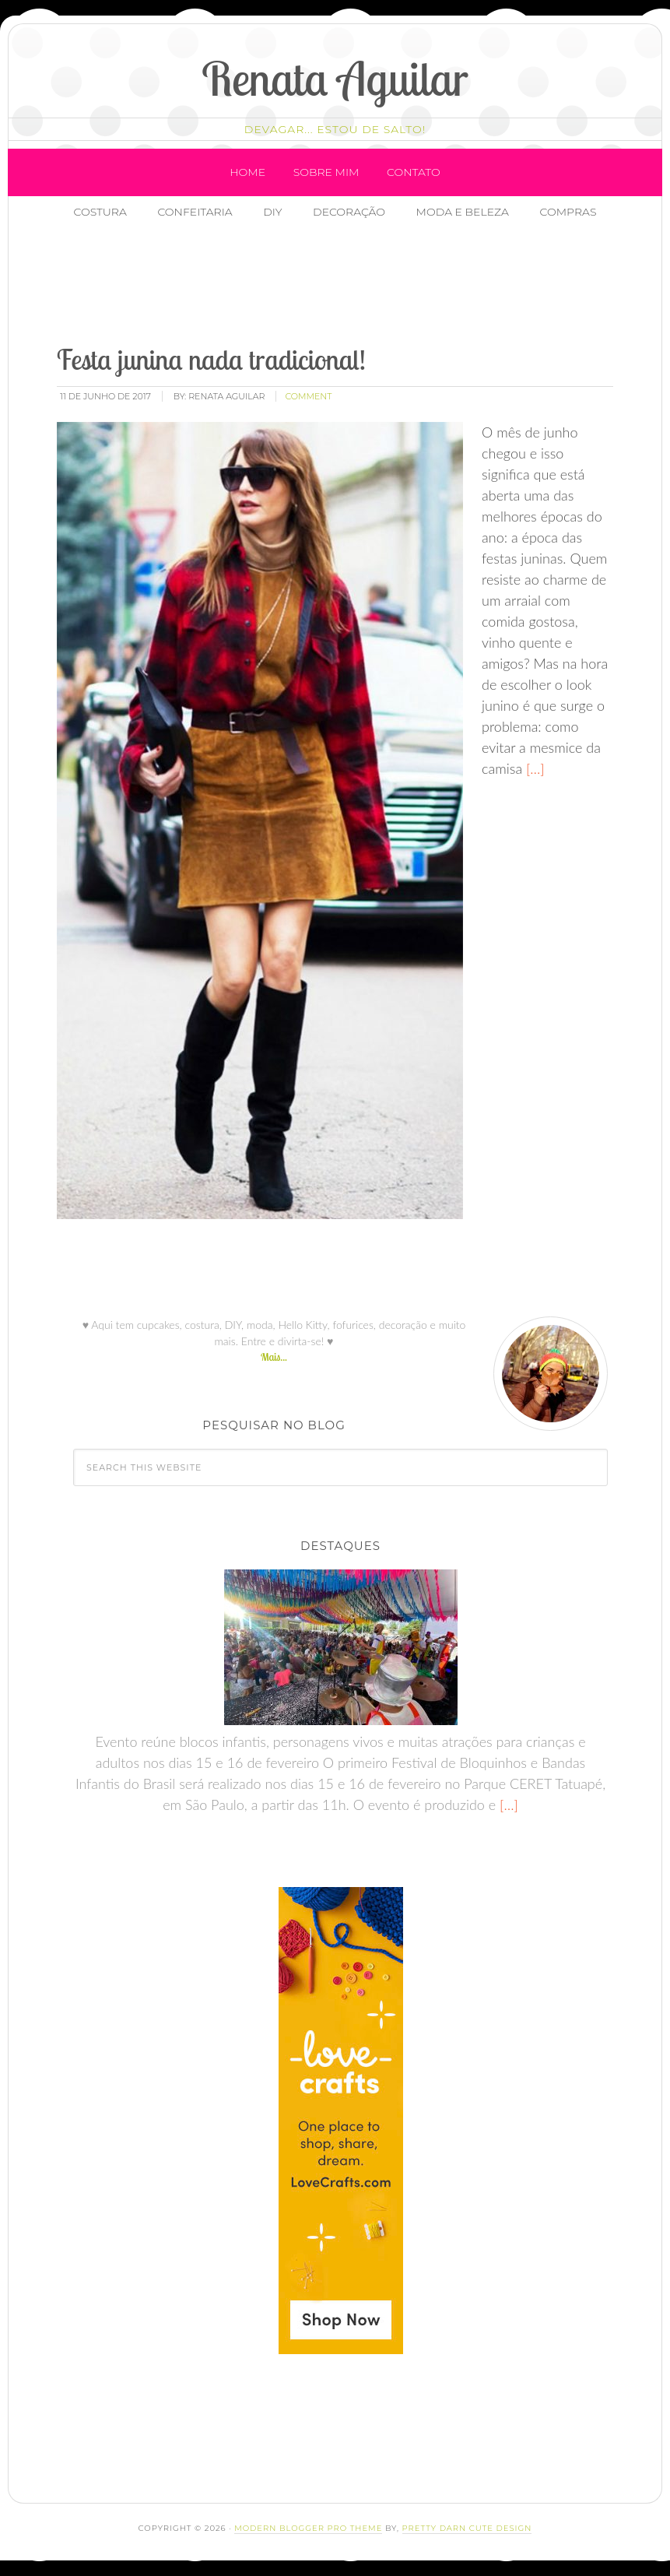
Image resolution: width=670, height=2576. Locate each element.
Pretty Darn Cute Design (467, 2528)
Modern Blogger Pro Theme (308, 2528)
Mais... (274, 1357)
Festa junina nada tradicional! (211, 359)
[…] (533, 768)
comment (308, 396)
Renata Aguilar (335, 78)
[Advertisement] (330, 284)
